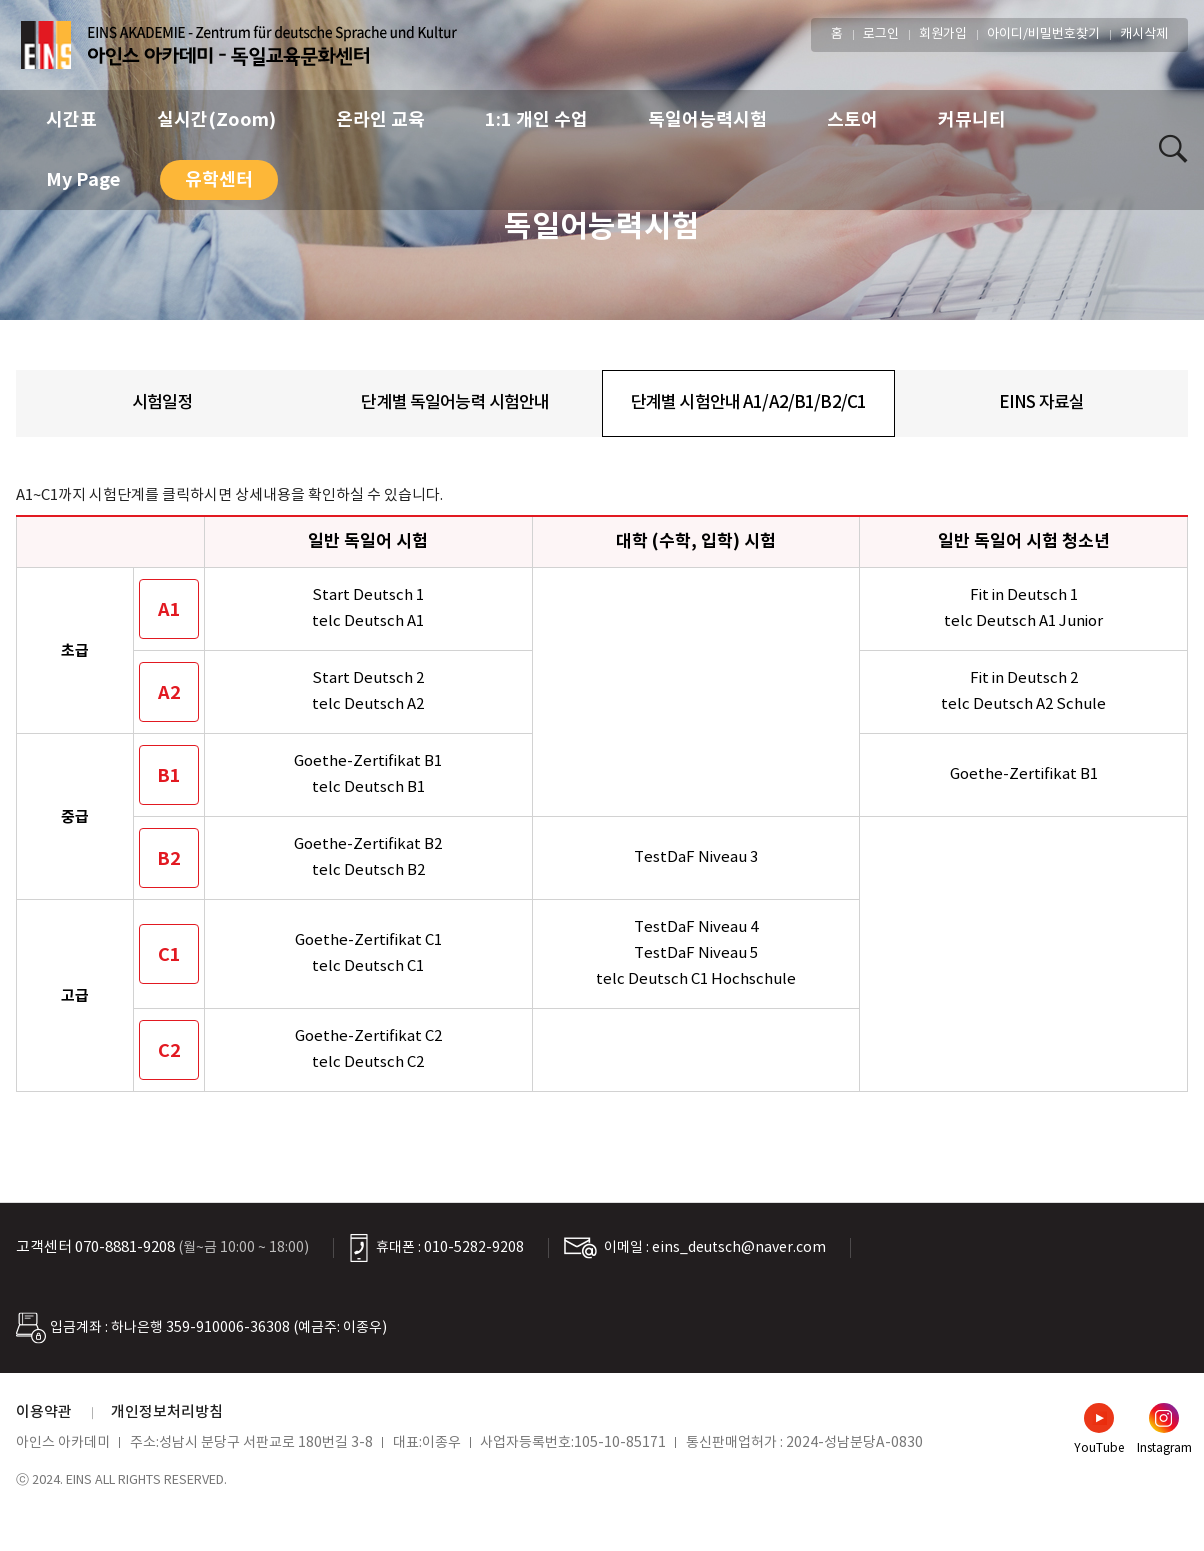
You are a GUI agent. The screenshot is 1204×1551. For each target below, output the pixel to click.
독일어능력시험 (707, 120)
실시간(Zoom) (216, 120)
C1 (169, 955)
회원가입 (943, 34)
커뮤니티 (972, 120)
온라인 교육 (380, 120)
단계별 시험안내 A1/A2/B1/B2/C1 (748, 403)
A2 (169, 693)
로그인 (881, 34)
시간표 (71, 120)
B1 (169, 776)
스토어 (852, 120)
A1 (169, 610)
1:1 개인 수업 (536, 120)
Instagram (1164, 1448)
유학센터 (219, 180)
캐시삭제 (1144, 34)
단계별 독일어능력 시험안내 (455, 403)
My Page (83, 180)
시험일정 (162, 403)
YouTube (1099, 1448)
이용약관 (44, 1412)
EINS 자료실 (1041, 403)
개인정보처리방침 (167, 1412)
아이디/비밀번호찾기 (1043, 34)
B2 (169, 859)
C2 (169, 1051)
